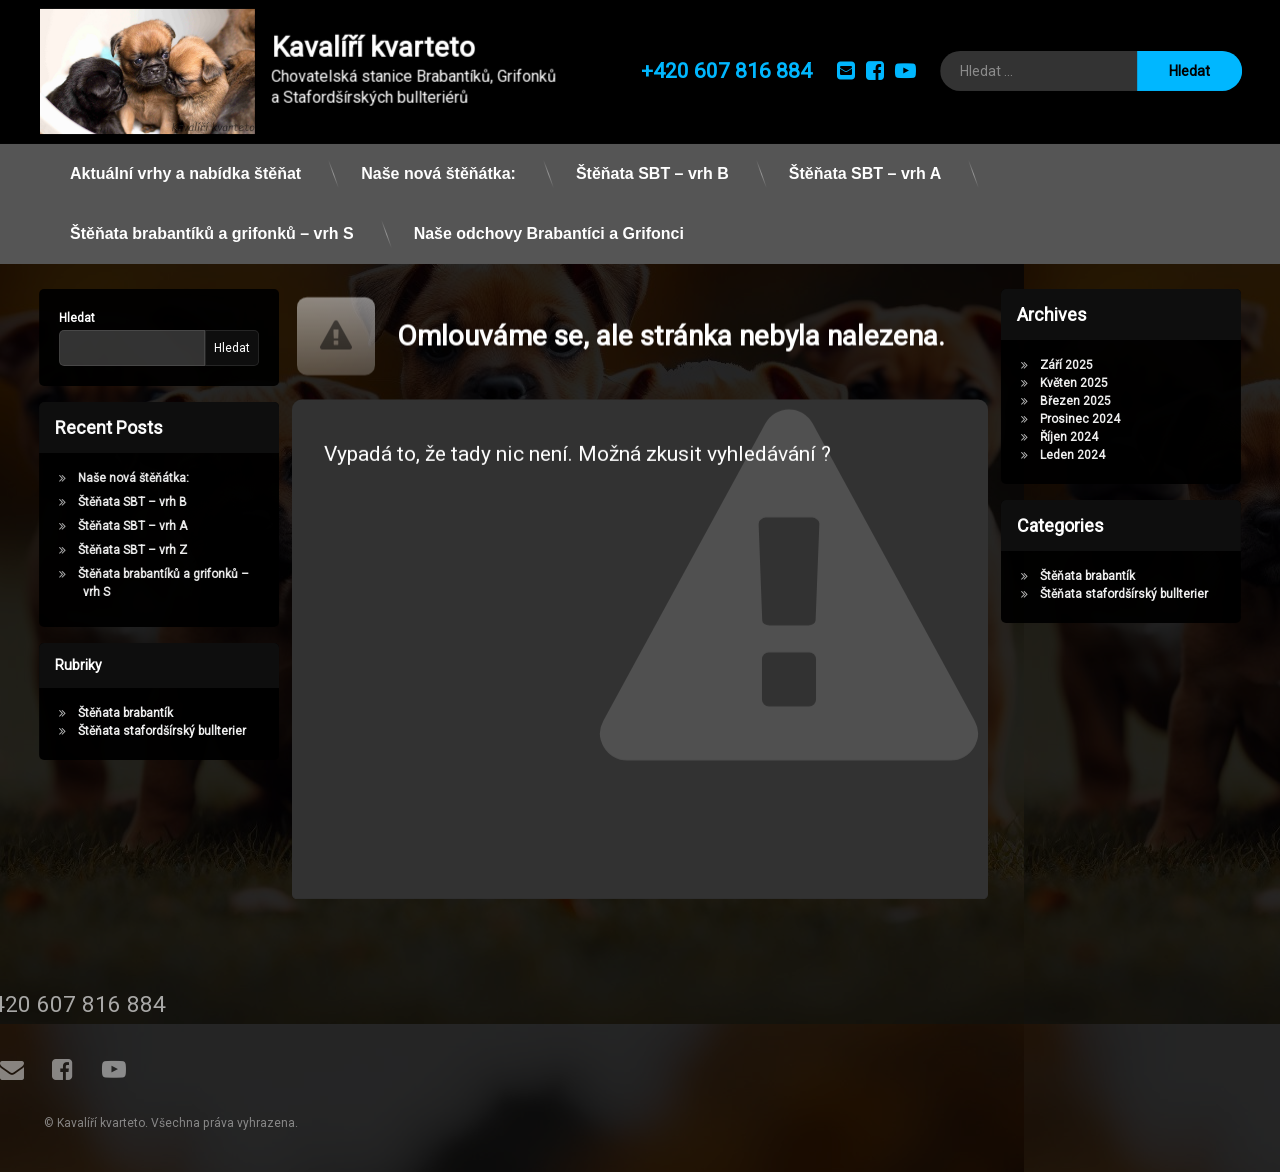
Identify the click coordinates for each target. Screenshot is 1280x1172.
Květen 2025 (1081, 383)
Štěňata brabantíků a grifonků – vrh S (212, 225)
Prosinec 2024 (1087, 419)
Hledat (70, 318)
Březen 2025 (1082, 401)
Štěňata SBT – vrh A (865, 165)
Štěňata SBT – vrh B (652, 165)
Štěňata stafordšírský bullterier (155, 731)
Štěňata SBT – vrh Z (125, 550)
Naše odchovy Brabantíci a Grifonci (549, 225)
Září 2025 (1073, 365)
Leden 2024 (1079, 455)
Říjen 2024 (1076, 437)
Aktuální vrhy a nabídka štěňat (185, 165)
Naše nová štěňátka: (438, 165)
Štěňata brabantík (118, 713)
